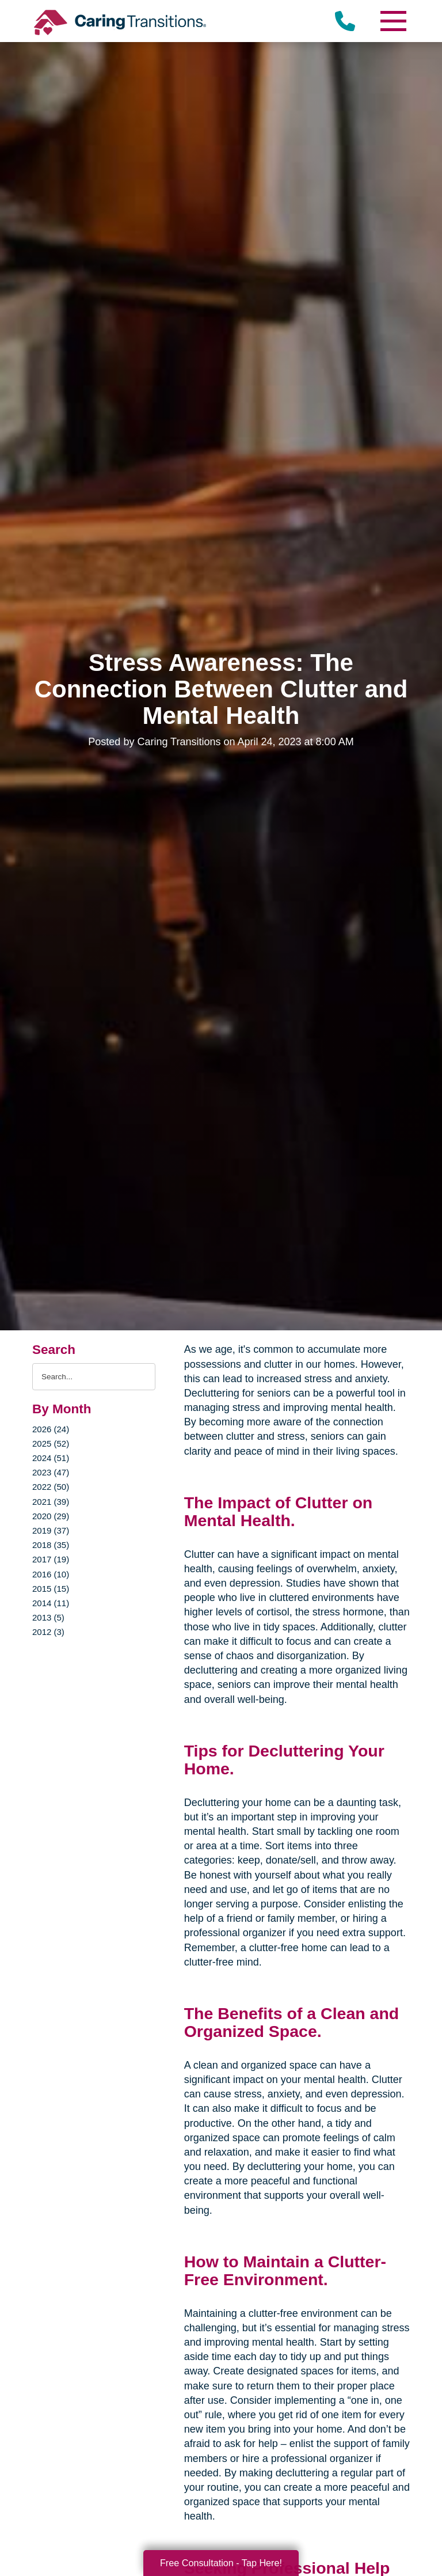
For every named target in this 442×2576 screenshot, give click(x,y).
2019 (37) (50, 1530)
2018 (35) (50, 1545)
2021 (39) (50, 1502)
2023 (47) (50, 1472)
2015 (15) (50, 1589)
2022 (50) (50, 1487)
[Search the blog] (93, 1376)
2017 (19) (50, 1559)
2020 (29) (50, 1516)
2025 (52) (50, 1443)
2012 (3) (48, 1632)
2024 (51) (50, 1458)
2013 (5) (48, 1617)
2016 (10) (50, 1574)
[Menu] (392, 21)
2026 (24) (50, 1429)
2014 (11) (50, 1603)
